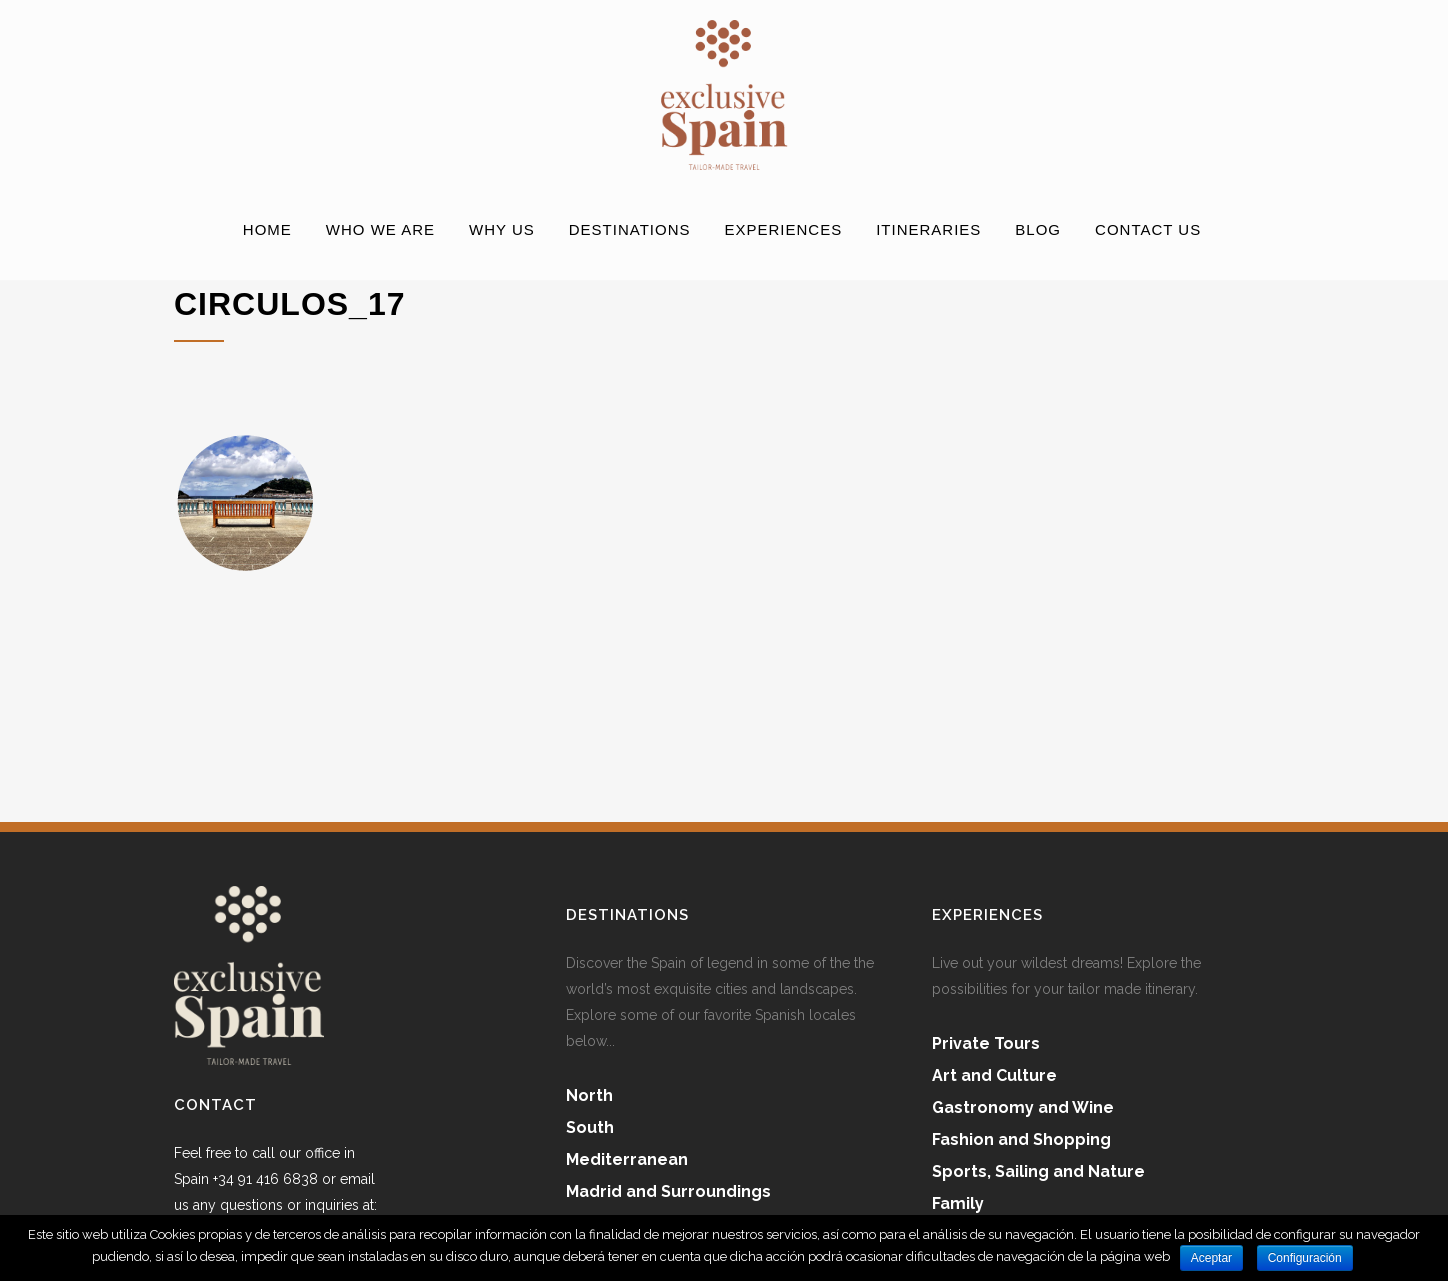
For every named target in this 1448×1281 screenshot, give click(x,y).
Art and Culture (994, 1075)
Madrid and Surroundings (668, 1191)
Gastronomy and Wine (1023, 1107)
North (589, 1095)
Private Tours (986, 1043)
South (590, 1127)
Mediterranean (627, 1159)
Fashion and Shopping (1021, 1139)
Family (958, 1203)
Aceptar (1211, 1258)
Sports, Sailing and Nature (1038, 1171)
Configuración (1305, 1258)
